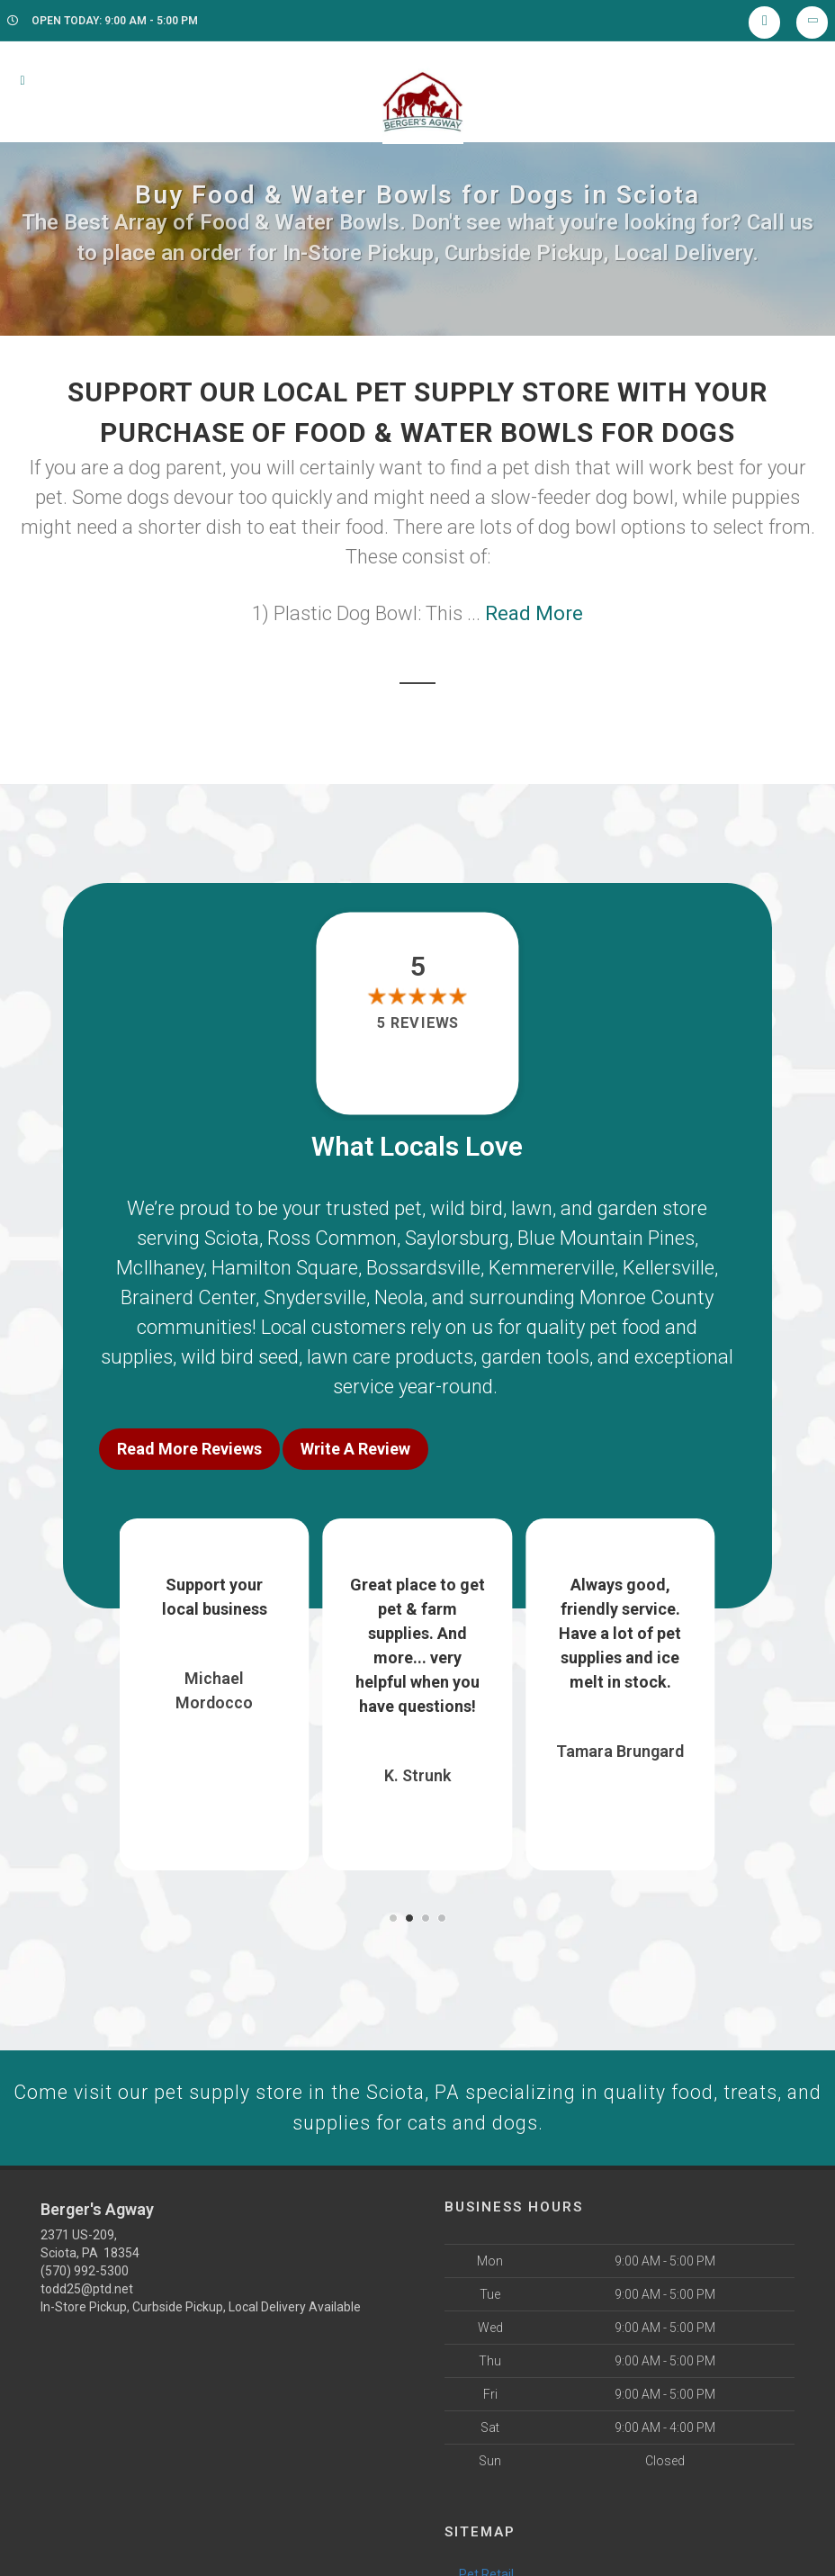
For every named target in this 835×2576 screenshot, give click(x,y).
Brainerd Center (188, 1297)
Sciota (231, 1238)
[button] (393, 1914)
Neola (399, 1297)
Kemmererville (552, 1267)
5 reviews (417, 1022)
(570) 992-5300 (84, 2269)
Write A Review (355, 1448)
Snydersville (315, 1297)
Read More (534, 613)
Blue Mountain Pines (606, 1238)
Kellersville (668, 1267)
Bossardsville (423, 1267)
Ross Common (332, 1238)
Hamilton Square (284, 1267)
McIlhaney (159, 1267)
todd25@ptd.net (86, 2287)
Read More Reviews (189, 1448)
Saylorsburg (457, 1238)
